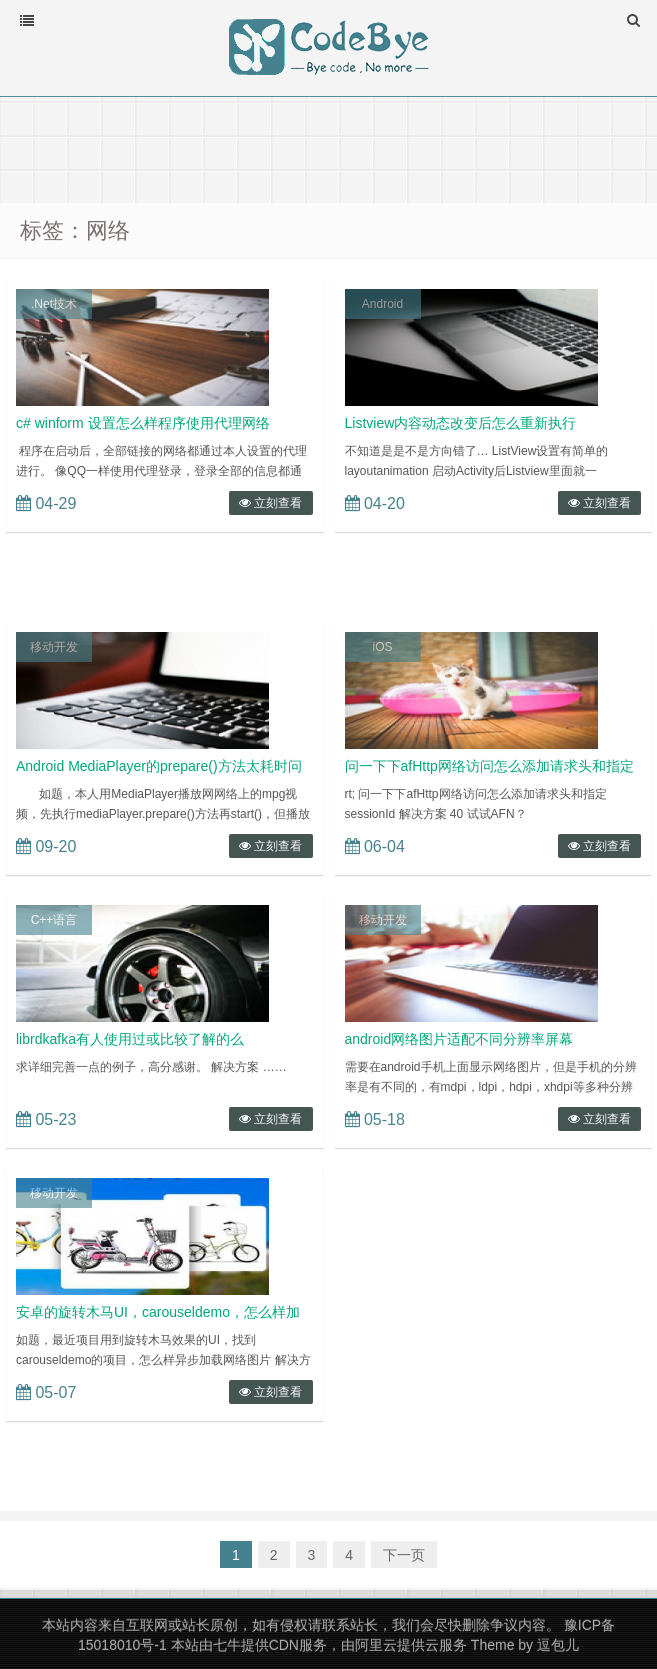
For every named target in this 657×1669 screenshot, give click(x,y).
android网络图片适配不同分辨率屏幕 (459, 1039)
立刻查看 (270, 503)
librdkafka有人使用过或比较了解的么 (130, 1039)
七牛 (227, 1645)
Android (382, 304)
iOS (382, 647)
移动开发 (54, 647)
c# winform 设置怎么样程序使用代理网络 (143, 423)
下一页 (404, 1555)
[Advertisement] (328, 148)
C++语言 (54, 920)
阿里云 (376, 1645)
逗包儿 (558, 1645)
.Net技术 (54, 304)
